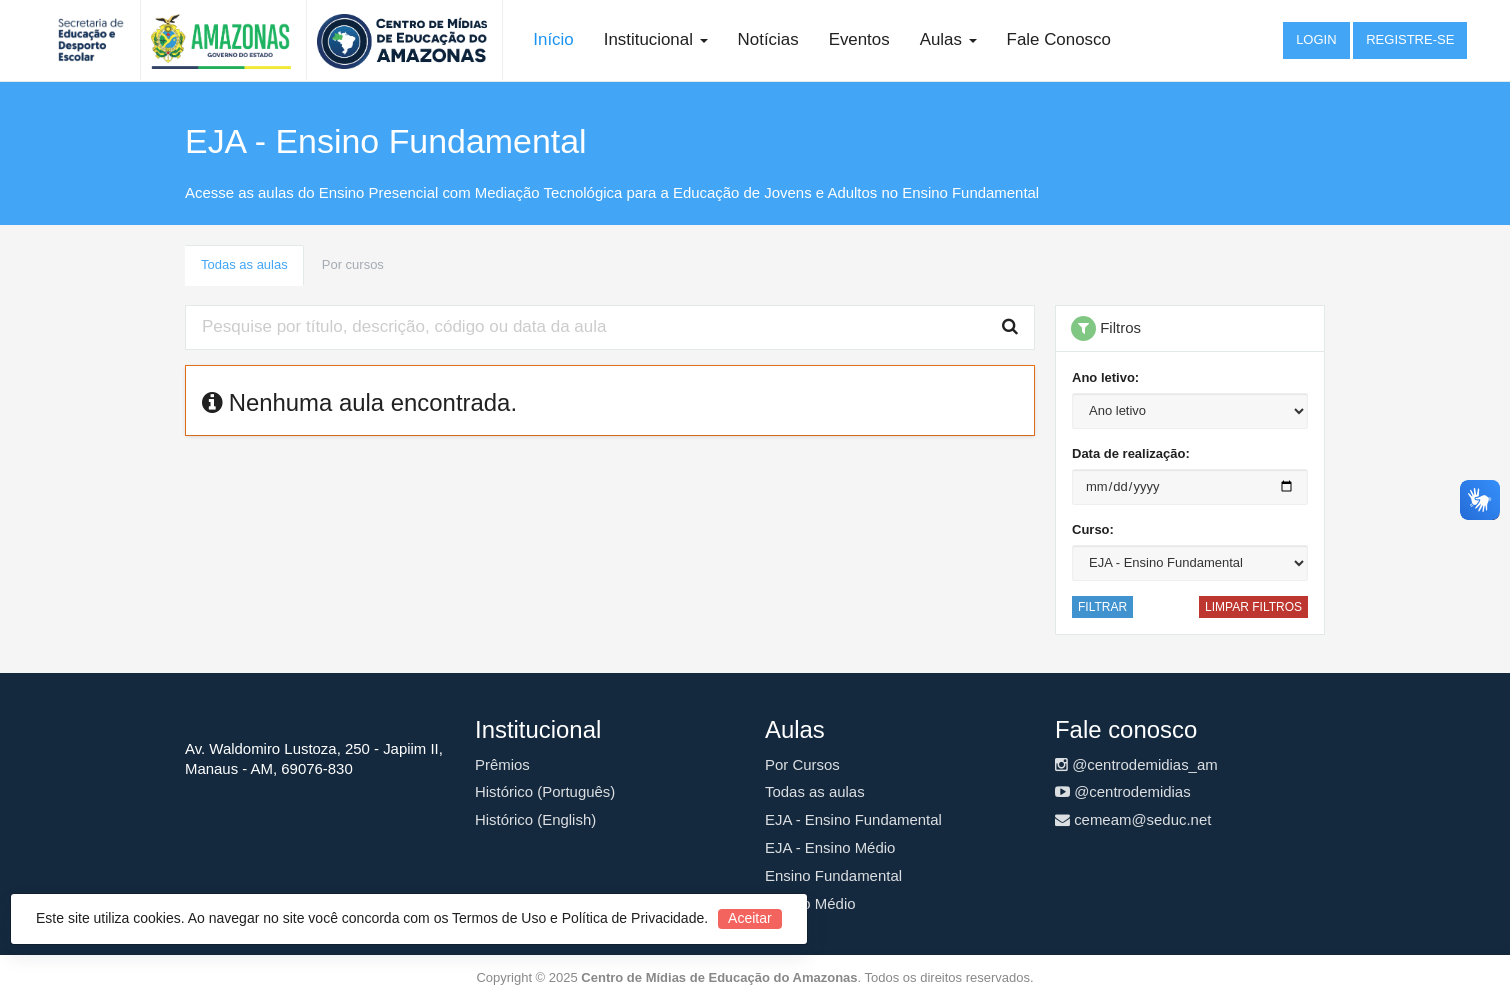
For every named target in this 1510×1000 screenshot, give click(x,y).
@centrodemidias (1123, 791)
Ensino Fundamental (833, 875)
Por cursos (353, 264)
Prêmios (502, 764)
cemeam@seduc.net (1133, 819)
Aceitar (750, 918)
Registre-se (1410, 39)
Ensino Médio (810, 903)
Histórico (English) (535, 819)
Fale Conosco (1059, 39)
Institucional (656, 39)
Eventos (859, 39)
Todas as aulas (244, 264)
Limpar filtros (1253, 607)
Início (553, 39)
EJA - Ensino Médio (830, 847)
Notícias (768, 39)
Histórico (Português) (545, 791)
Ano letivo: (1105, 377)
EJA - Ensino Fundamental (853, 819)
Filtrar (1102, 607)
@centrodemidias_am (1136, 764)
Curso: (1093, 529)
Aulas (948, 39)
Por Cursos (802, 764)
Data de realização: (1131, 453)
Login (1316, 39)
